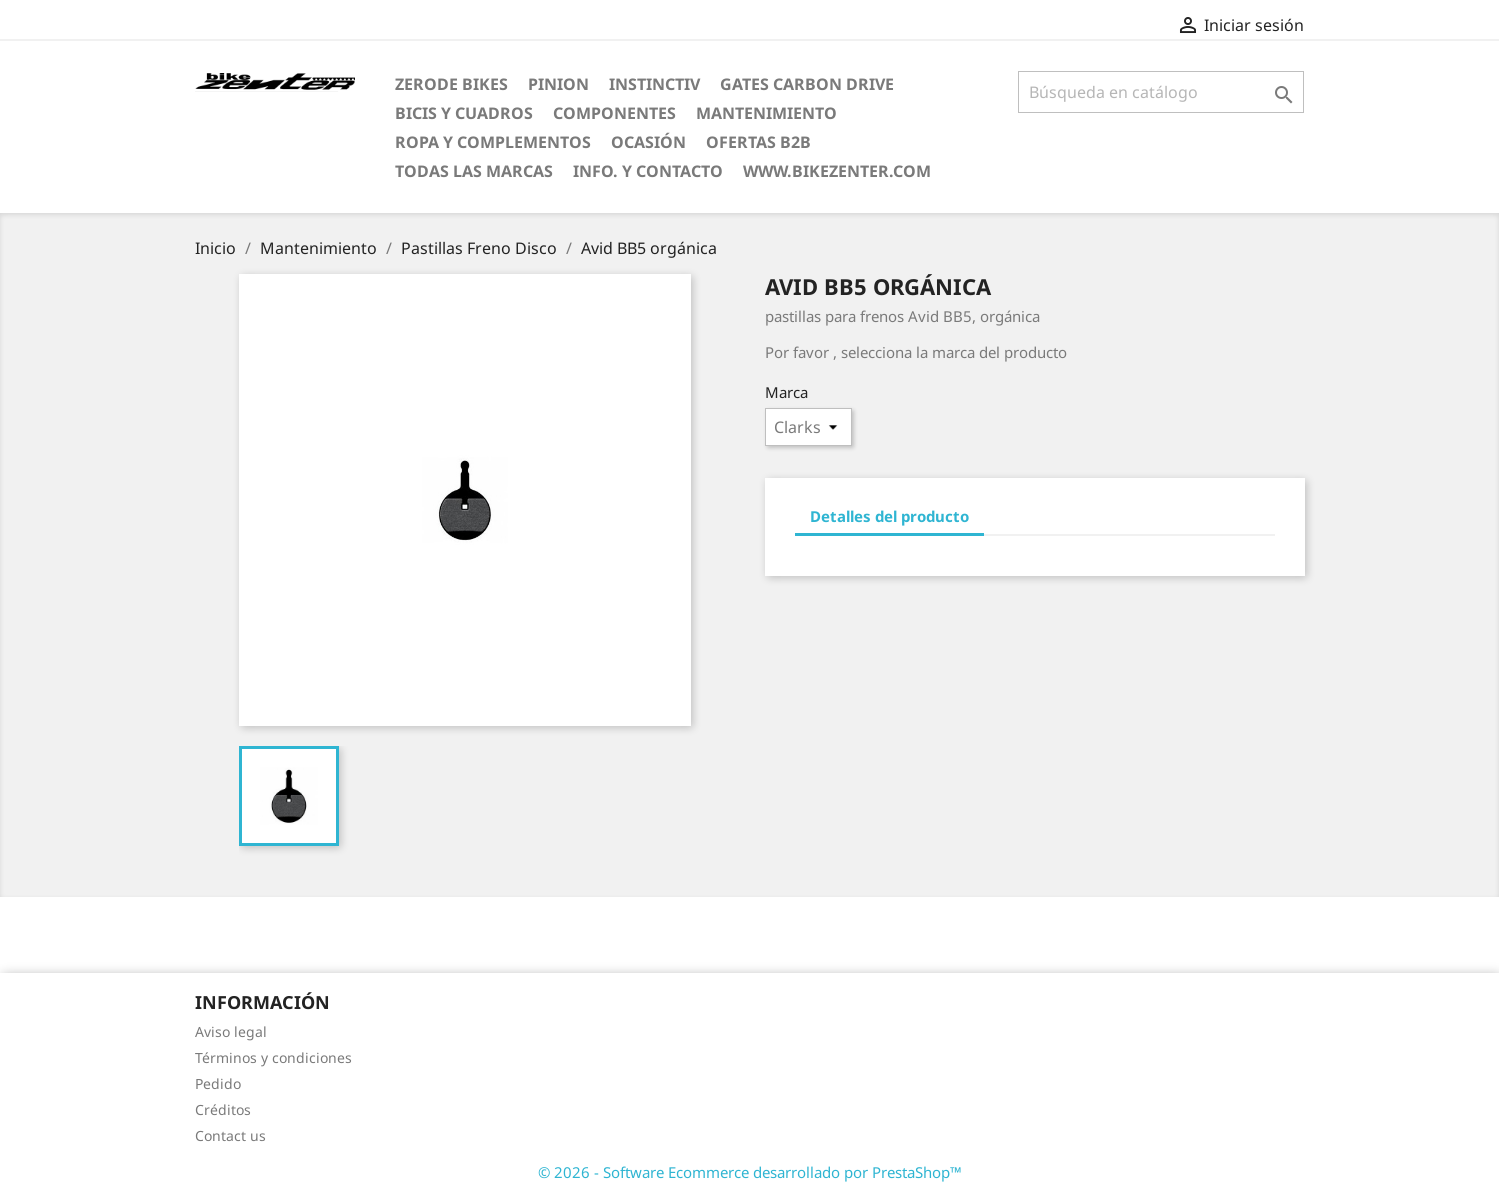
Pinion (558, 84)
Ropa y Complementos (493, 142)
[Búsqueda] (1161, 92)
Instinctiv (654, 84)
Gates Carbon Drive (807, 84)
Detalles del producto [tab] (889, 516)
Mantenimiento (766, 113)
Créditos (223, 1109)
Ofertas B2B (758, 142)
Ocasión (648, 142)
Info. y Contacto (648, 171)
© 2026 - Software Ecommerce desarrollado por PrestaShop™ (750, 1172)
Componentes (614, 113)
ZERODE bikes (451, 84)
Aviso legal (231, 1031)
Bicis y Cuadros (464, 113)
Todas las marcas (474, 171)
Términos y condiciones (273, 1057)
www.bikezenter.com (837, 171)
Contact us (230, 1135)
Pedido (218, 1083)
